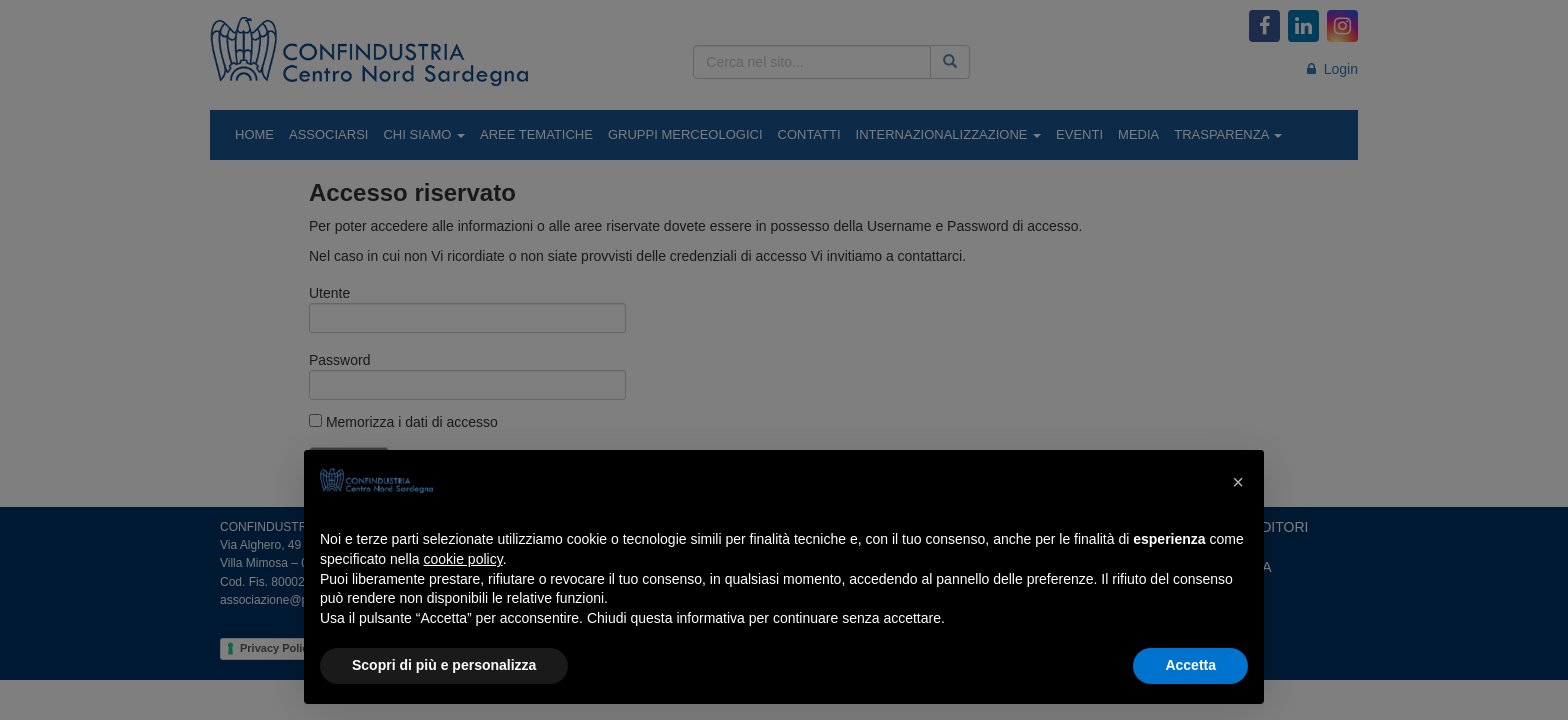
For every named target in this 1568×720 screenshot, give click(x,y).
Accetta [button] (1190, 665)
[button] (1238, 482)
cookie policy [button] (463, 559)
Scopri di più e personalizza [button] (444, 665)
